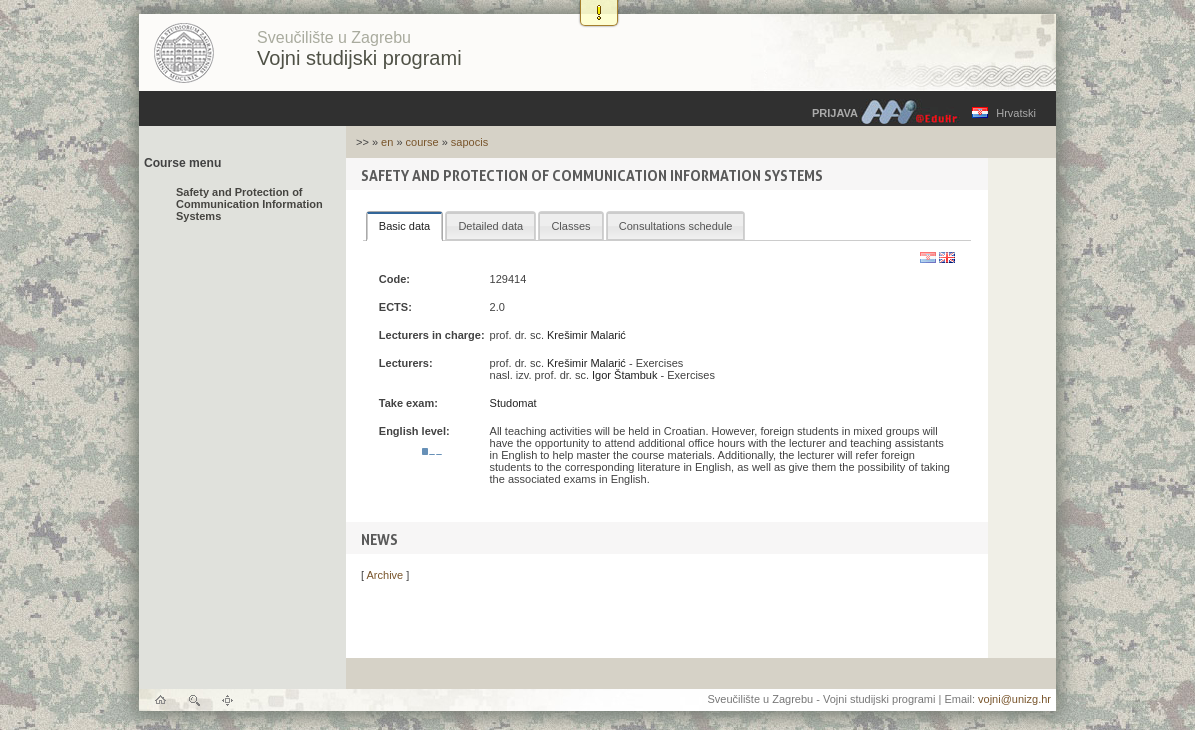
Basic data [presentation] (404, 226)
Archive (385, 575)
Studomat (513, 403)
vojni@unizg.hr (1014, 699)
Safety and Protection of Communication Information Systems (249, 204)
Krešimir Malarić (586, 335)
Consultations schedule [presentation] (676, 226)
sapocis (469, 142)
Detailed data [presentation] (490, 226)
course (422, 142)
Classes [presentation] (570, 226)
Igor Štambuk (624, 375)
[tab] (404, 226)
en (387, 142)
